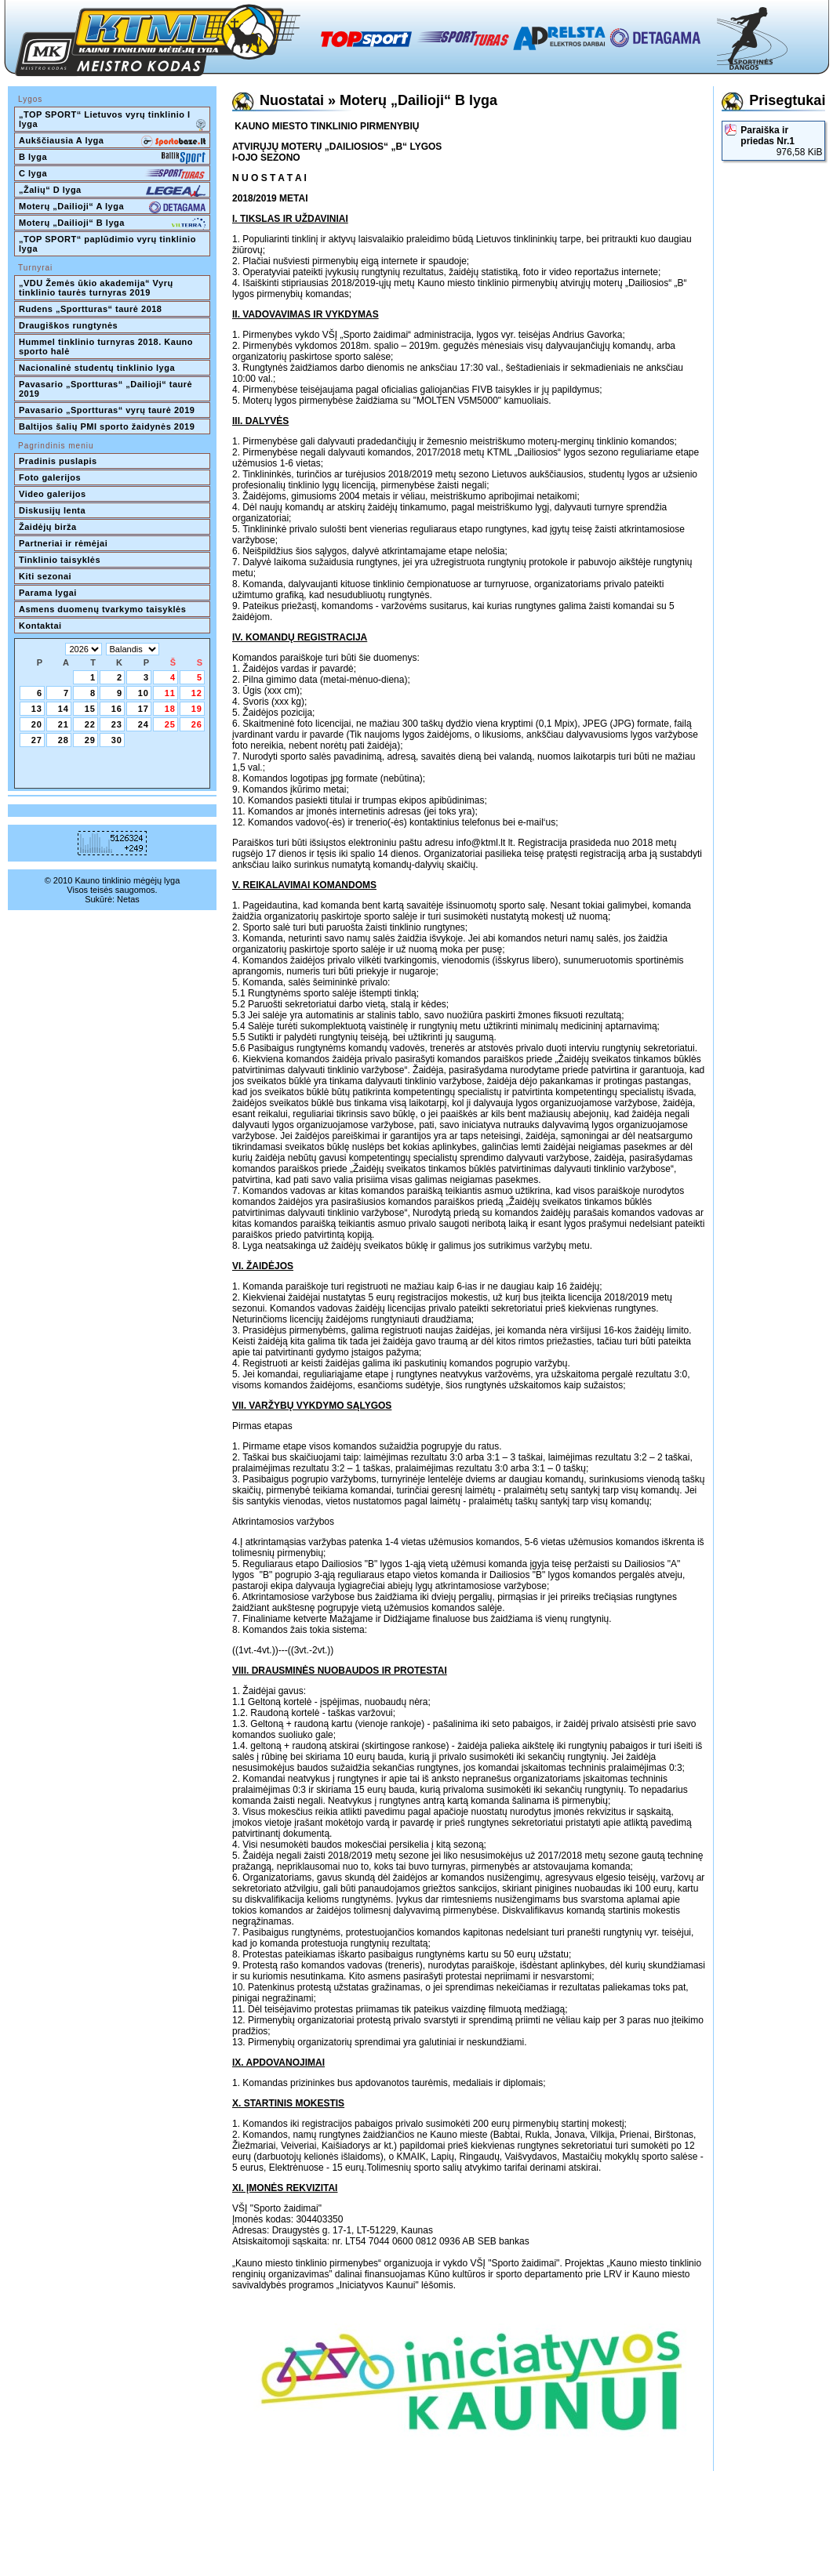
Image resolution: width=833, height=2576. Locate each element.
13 (36, 708)
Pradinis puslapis (58, 461)
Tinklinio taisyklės (59, 559)
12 (196, 693)
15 (90, 708)
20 (36, 724)
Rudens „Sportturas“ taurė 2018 (90, 309)
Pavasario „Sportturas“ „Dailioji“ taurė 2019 (107, 388)
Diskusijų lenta (52, 510)
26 (196, 724)
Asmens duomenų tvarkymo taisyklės (102, 609)
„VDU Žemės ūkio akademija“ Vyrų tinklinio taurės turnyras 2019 (97, 287)
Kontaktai (40, 625)
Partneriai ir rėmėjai (63, 543)
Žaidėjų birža (48, 527)
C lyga (112, 175)
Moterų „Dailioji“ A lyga (112, 207)
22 (90, 724)
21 (63, 724)
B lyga (112, 158)
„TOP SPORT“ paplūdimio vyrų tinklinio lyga (108, 243)
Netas (128, 899)
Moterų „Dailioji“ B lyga (112, 224)
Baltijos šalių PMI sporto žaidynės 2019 (107, 426)
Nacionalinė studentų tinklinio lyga (97, 367)
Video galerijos (52, 494)
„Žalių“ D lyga (112, 191)
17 (143, 708)
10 (143, 693)
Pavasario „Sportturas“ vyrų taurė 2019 (107, 410)
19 (196, 708)
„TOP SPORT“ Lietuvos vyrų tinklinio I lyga (112, 121)
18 (170, 708)
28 (63, 740)
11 (170, 693)
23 (116, 724)
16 (116, 708)
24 (143, 724)
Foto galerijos (50, 477)
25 (170, 724)
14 (63, 708)
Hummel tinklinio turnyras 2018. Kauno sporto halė (107, 346)
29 (90, 740)
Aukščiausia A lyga (112, 142)
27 (36, 740)
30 (116, 740)
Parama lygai (48, 592)
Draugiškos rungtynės (68, 325)
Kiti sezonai (45, 576)
